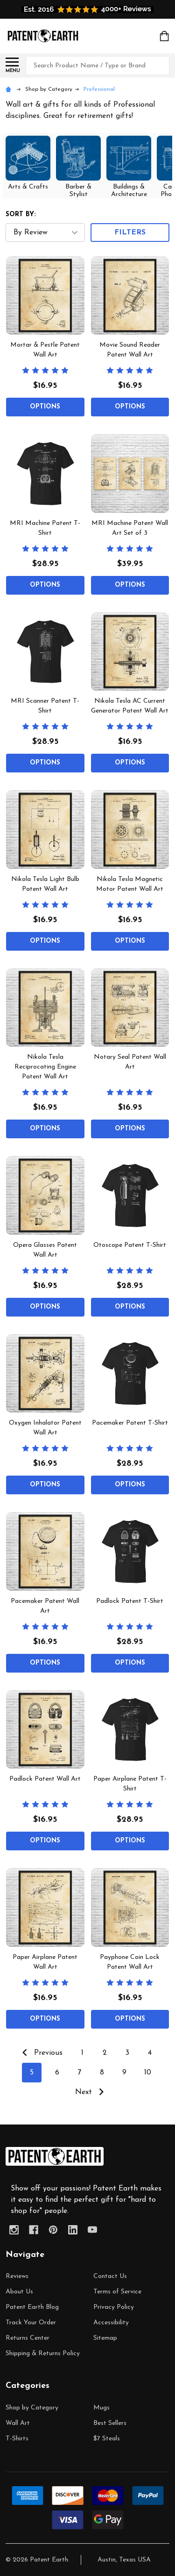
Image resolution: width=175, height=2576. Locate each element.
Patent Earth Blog (32, 2307)
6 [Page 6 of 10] (57, 2072)
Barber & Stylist (78, 190)
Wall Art (18, 2423)
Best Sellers (109, 2423)
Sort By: (20, 214)
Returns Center (27, 2338)
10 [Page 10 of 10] (147, 2072)
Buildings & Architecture (129, 190)
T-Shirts (17, 2438)
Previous (40, 2052)
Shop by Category (32, 2407)
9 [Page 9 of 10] (124, 2072)
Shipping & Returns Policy (43, 2353)
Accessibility (111, 2322)
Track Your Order (31, 2322)
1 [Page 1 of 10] (82, 2053)
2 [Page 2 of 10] (105, 2053)
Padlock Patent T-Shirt (129, 1601)
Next (91, 2092)
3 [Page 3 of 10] (127, 2053)
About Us (19, 2291)
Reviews (17, 2276)
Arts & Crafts (28, 186)
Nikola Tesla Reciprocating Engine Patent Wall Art (45, 1067)
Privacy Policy (113, 2307)
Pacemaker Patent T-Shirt (130, 1422)
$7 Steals (106, 2438)
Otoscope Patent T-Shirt (129, 1245)
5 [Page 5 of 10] (32, 2072)
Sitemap (105, 2338)
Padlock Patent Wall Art (45, 1779)
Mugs (101, 2407)
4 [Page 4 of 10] (150, 2053)
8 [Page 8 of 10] (102, 2072)
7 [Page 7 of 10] (79, 2072)
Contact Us (110, 2276)
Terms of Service (117, 2291)
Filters (130, 232)
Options (45, 406)
